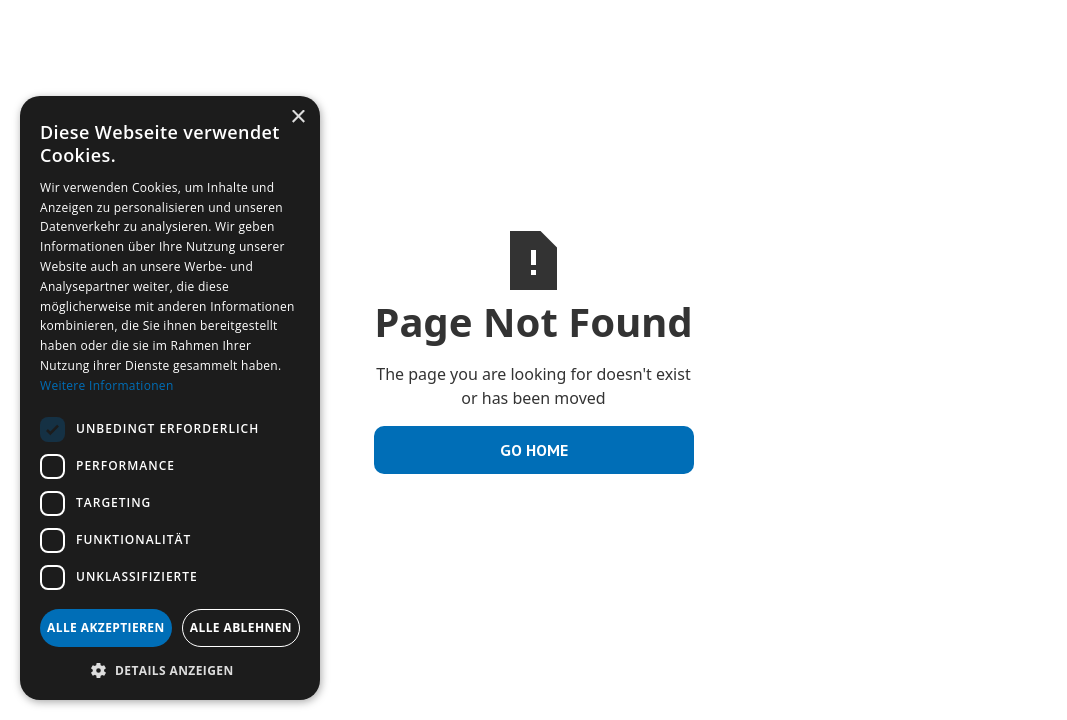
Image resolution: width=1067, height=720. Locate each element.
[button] (170, 670)
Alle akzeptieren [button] (106, 627)
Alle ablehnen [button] (241, 627)
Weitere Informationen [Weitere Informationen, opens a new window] (107, 385)
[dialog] (170, 398)
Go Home (534, 450)
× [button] (297, 117)
